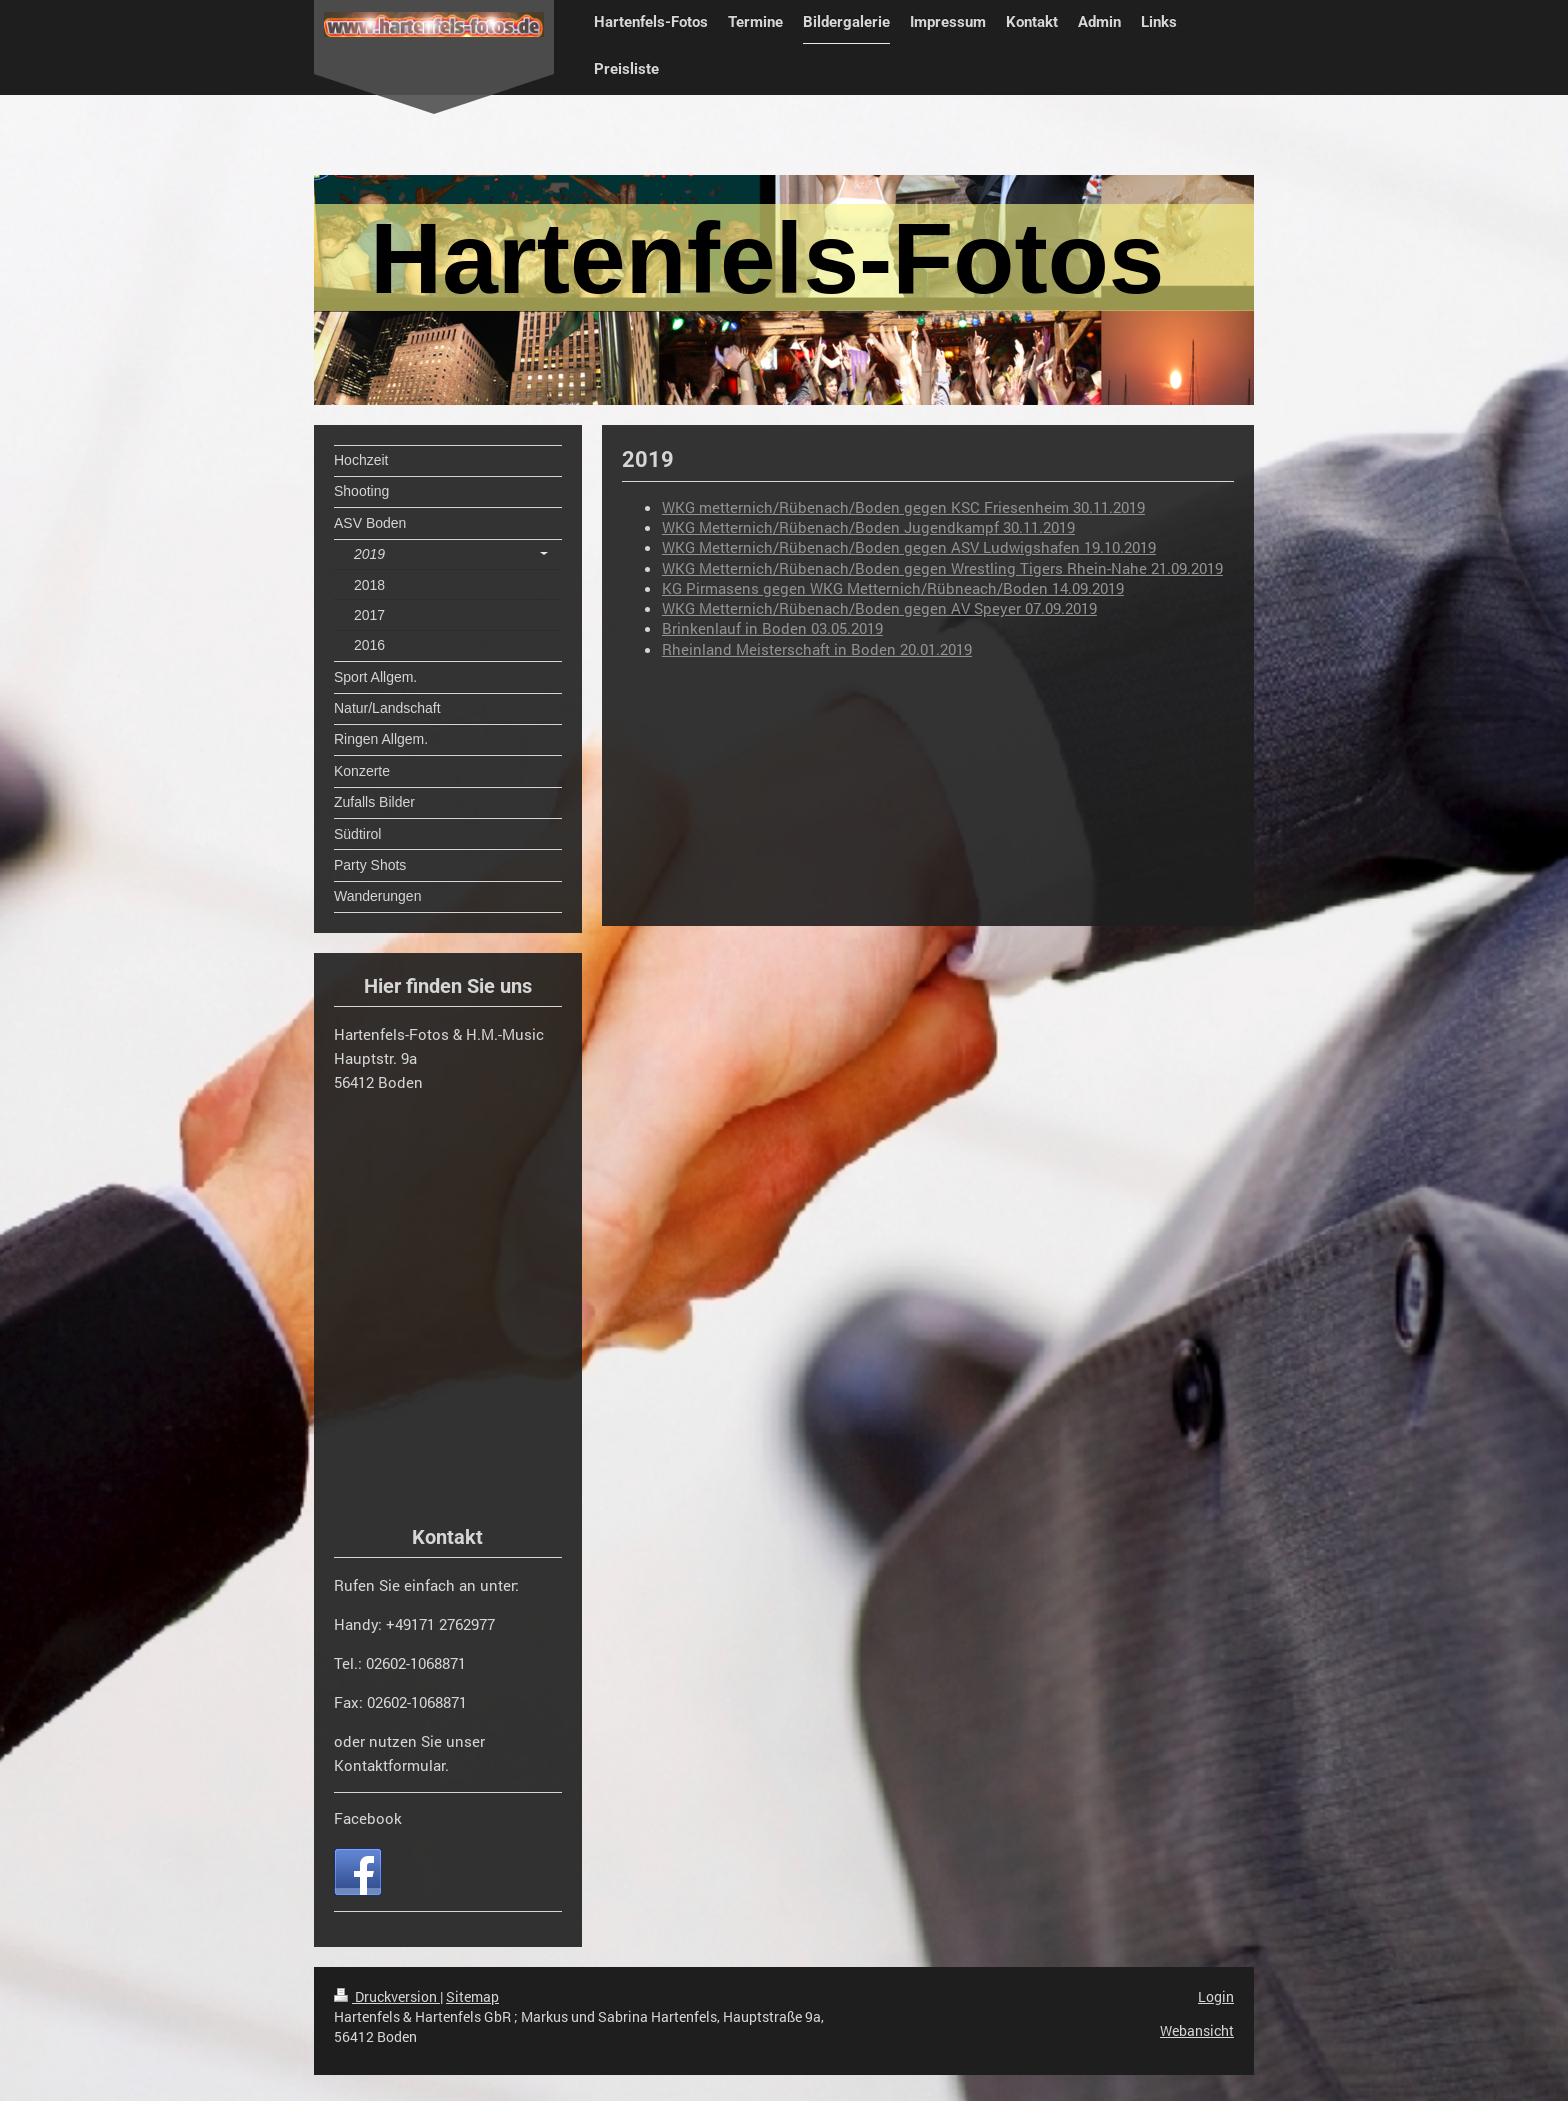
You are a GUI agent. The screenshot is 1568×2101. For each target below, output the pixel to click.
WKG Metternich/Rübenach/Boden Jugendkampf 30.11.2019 (868, 527)
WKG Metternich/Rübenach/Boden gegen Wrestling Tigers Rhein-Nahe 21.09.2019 (942, 568)
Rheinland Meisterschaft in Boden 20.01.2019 (817, 649)
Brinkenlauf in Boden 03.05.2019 (772, 628)
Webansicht (1197, 2030)
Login (1216, 1996)
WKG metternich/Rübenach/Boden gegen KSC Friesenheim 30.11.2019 (903, 507)
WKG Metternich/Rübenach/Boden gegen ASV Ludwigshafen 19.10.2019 (909, 547)
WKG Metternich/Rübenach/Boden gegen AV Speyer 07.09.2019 (879, 608)
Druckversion (387, 1996)
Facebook (368, 1818)
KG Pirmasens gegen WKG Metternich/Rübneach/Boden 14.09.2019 (893, 588)
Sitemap (472, 1996)
